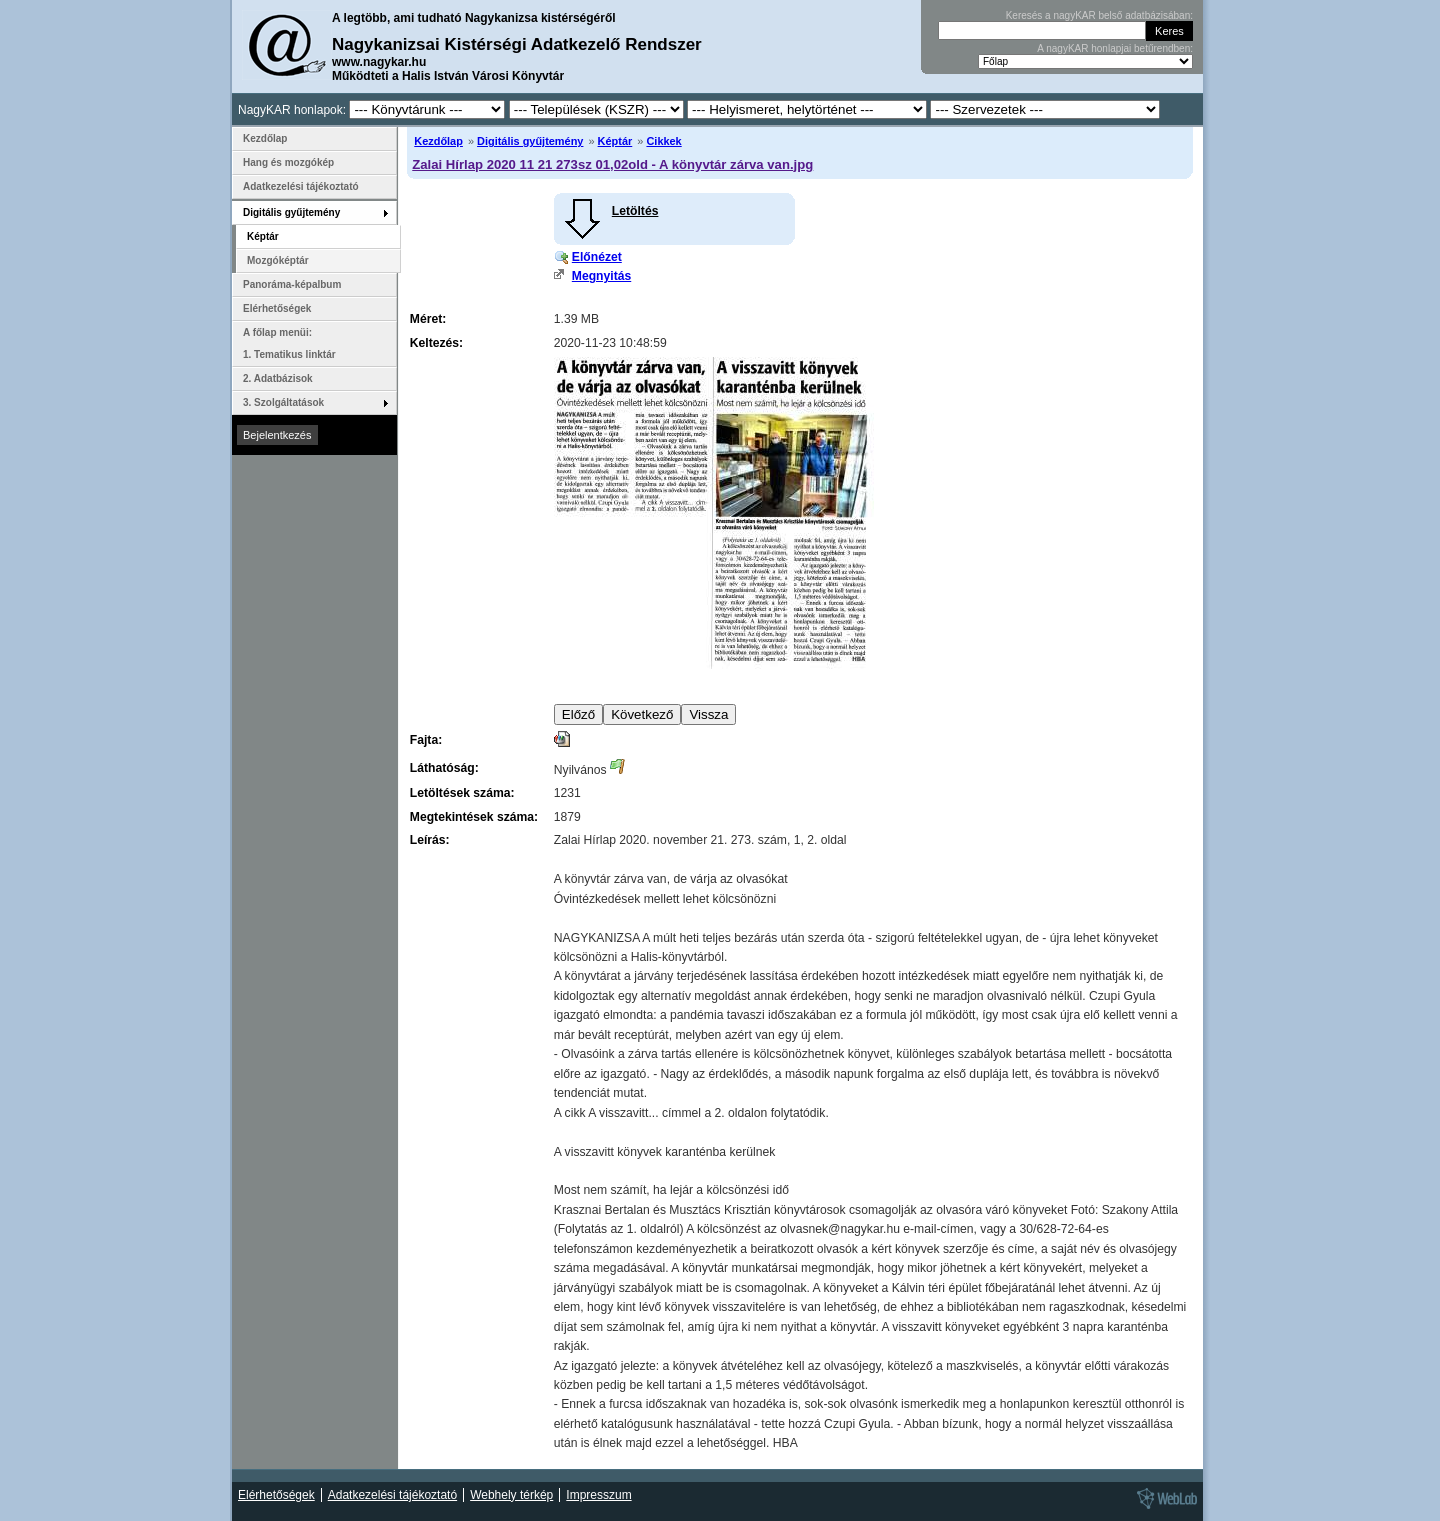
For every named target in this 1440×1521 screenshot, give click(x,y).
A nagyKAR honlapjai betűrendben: (1115, 48)
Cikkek (663, 141)
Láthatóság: (444, 768)
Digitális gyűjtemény (530, 141)
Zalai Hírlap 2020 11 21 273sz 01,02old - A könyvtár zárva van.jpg (612, 164)
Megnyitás (601, 276)
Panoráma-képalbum (292, 284)
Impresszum (598, 1495)
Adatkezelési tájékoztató (301, 186)
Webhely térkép (511, 1495)
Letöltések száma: (462, 793)
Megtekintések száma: (474, 817)
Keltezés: (436, 343)
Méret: (428, 319)
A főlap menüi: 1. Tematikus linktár (289, 343)
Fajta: (426, 740)
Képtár (615, 141)
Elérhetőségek (277, 308)
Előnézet (597, 257)
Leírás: (430, 840)
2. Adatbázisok (278, 378)
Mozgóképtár (278, 260)
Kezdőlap (438, 141)
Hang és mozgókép (288, 162)
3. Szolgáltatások (283, 402)
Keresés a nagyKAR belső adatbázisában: (1099, 15)
